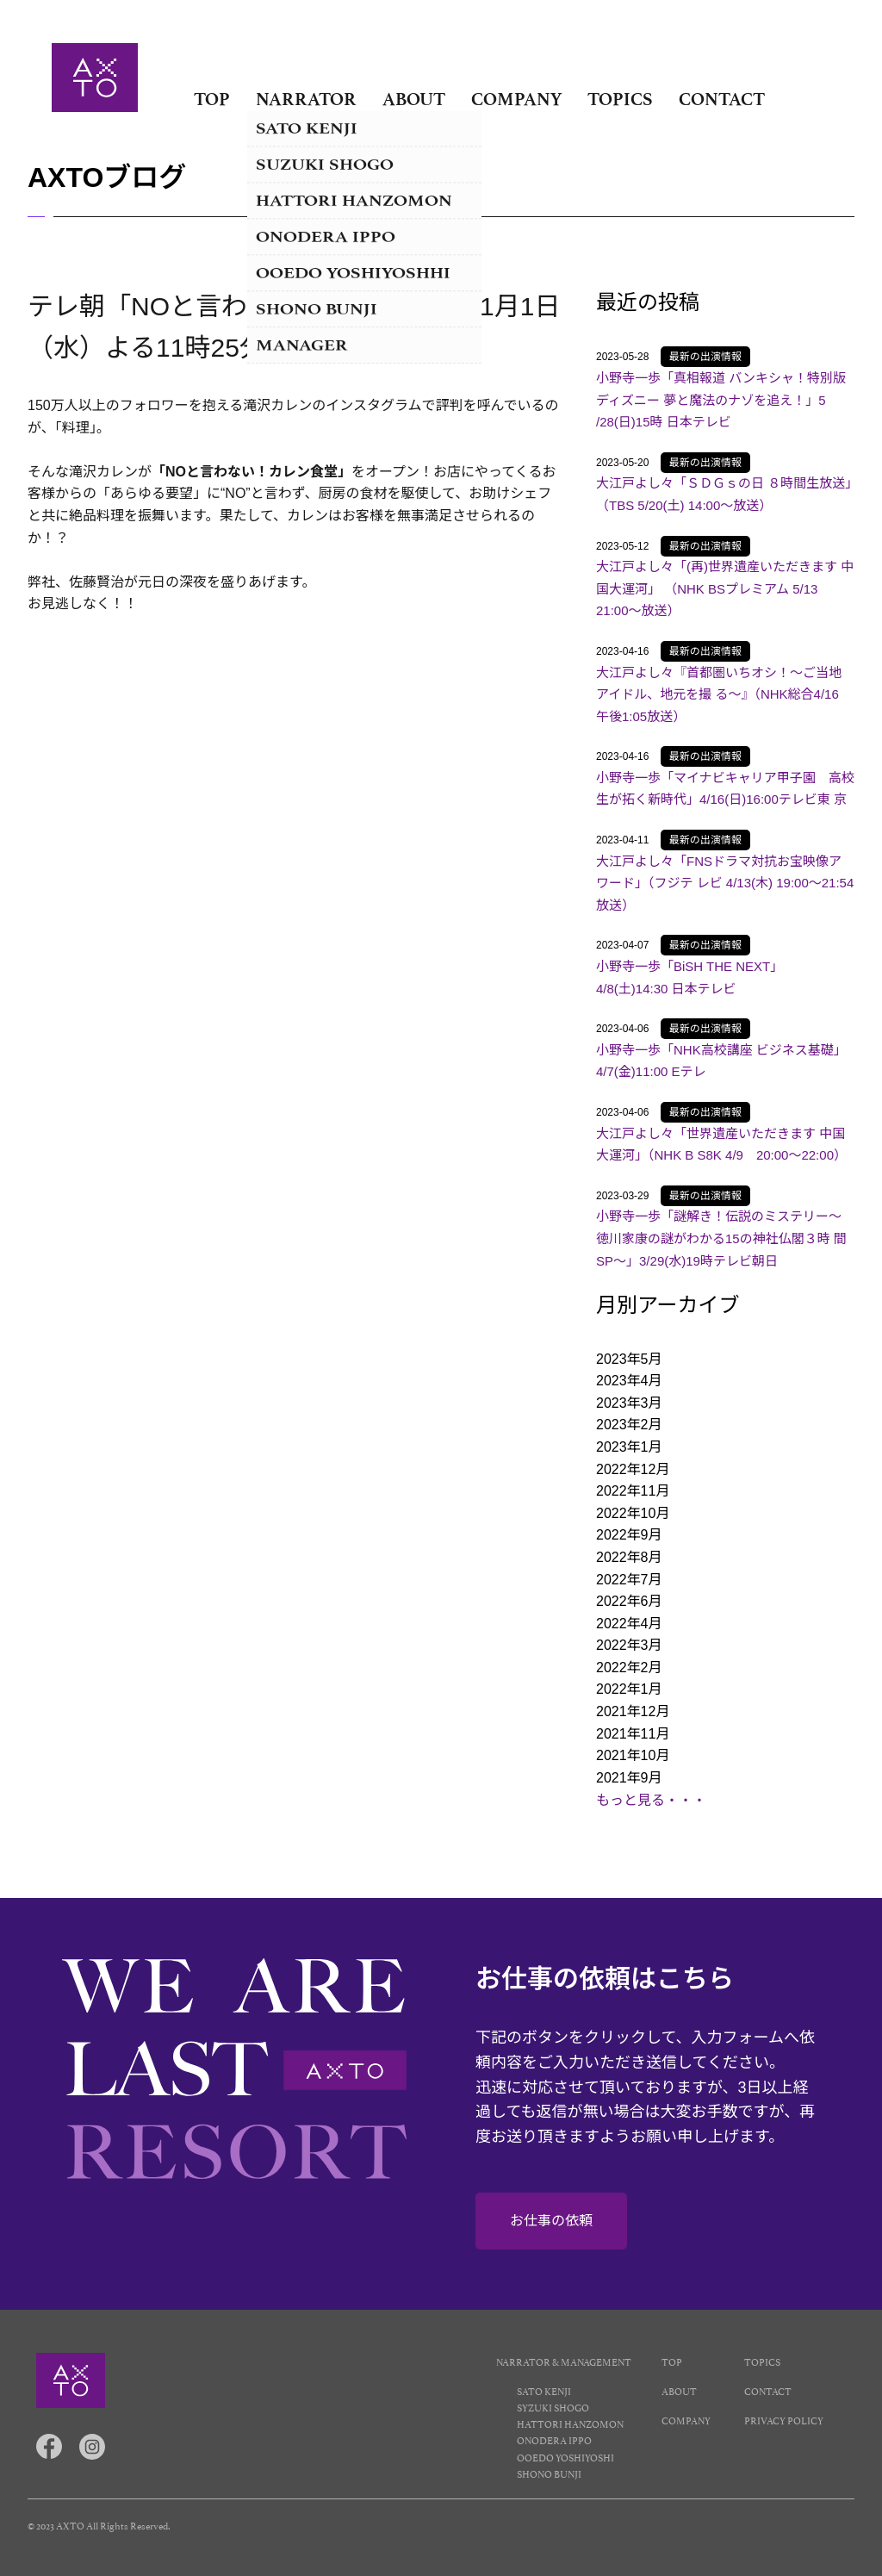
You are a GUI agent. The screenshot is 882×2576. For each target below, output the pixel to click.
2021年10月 (632, 1755)
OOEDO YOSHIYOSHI (565, 2456)
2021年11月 (632, 1734)
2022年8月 (629, 1557)
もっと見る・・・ (651, 1800)
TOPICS (620, 99)
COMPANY (516, 99)
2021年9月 (629, 1777)
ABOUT (413, 99)
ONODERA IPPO (554, 2439)
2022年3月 (629, 1645)
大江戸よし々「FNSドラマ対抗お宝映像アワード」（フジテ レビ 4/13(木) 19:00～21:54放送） (725, 883)
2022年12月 (632, 1469)
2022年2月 (629, 1667)
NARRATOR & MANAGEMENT (563, 2361)
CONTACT (722, 99)
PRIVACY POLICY (783, 2419)
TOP (212, 99)
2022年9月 (629, 1535)
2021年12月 (632, 1711)
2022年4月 (629, 1623)
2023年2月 (629, 1424)
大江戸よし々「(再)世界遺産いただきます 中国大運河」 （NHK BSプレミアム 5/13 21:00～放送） (725, 588)
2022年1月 (629, 1689)
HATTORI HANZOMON (570, 2423)
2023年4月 (629, 1380)
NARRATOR (306, 99)
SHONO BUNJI (549, 2473)
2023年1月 (629, 1447)
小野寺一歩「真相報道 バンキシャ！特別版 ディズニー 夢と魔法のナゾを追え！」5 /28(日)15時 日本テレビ (721, 399)
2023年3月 (629, 1403)
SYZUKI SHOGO (553, 2406)
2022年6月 (629, 1601)
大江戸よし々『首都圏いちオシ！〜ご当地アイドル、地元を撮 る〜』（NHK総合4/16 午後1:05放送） (719, 694)
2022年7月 (629, 1579)
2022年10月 (632, 1513)
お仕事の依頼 (551, 2220)
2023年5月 (629, 1359)
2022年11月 (632, 1491)
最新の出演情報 (705, 357)
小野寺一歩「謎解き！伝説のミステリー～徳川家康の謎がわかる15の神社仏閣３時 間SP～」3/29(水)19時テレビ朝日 (721, 1238)
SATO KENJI (544, 2390)
